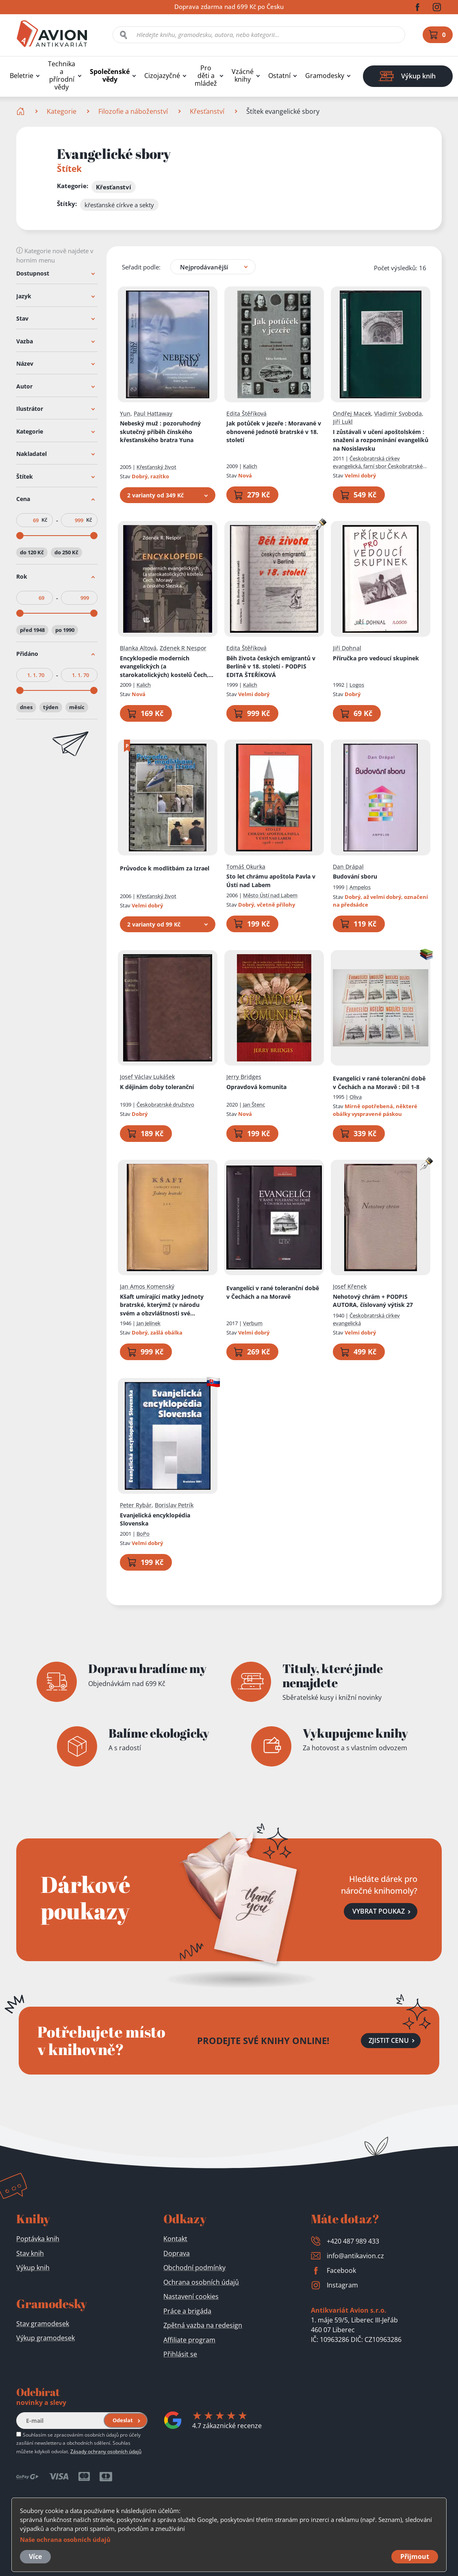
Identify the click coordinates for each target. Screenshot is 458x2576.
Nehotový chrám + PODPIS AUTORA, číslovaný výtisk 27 (373, 1300)
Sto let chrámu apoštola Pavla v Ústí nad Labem (270, 880)
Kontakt (175, 2238)
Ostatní (279, 76)
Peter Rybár (136, 1504)
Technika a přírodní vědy (61, 75)
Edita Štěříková (246, 413)
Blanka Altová (138, 648)
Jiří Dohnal (347, 648)
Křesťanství (207, 111)
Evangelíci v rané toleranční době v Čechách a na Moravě (272, 1292)
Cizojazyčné (162, 76)
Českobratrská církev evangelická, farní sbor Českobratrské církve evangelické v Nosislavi (378, 466)
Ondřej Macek (352, 413)
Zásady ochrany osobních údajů (105, 2451)
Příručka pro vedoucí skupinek (376, 658)
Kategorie (61, 111)
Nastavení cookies (191, 2296)
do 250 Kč (66, 552)
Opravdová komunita (256, 1086)
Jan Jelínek (149, 1323)
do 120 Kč (32, 552)
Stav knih (30, 2253)
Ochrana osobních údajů (201, 2282)
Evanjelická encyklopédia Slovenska (155, 1519)
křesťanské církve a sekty (119, 205)
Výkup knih (33, 2267)
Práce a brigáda (187, 2311)
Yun (125, 413)
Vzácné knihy (243, 75)
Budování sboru (355, 876)
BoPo (143, 1533)
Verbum (253, 1323)
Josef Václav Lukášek (147, 1077)
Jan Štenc (254, 1104)
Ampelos (360, 887)
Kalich (250, 466)
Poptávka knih (37, 2238)
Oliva (355, 1096)
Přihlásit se (180, 2354)
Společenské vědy (110, 75)
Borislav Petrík (174, 1504)
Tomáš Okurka (245, 866)
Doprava (176, 2253)
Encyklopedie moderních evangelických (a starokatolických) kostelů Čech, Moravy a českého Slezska (164, 666)
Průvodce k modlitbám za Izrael (164, 868)
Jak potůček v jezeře (273, 431)
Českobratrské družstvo (165, 1104)
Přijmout (414, 2556)
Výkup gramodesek (45, 2337)
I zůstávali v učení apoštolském (380, 440)
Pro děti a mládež (206, 75)
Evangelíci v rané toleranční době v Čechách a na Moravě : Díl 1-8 (379, 1082)
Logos (356, 684)
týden (51, 707)
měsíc (77, 707)
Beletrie (21, 76)
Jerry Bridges (243, 1077)
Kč (44, 520)
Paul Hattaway (153, 413)
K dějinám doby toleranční (157, 1086)
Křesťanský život (156, 467)
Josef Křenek (350, 1286)
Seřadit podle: (141, 267)
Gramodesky (324, 76)
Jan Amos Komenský (147, 1286)
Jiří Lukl (343, 421)
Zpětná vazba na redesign (202, 2325)
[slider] (20, 535)
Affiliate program (189, 2339)
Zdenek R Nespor (183, 648)
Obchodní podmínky (194, 2267)
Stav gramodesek (42, 2323)
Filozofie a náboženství (133, 111)
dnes (26, 707)
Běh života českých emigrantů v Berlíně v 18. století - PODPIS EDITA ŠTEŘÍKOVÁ (270, 666)
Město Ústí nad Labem (270, 894)
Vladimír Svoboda (398, 413)
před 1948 (32, 629)
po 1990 (64, 629)
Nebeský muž (160, 431)
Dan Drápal (348, 866)
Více (35, 2556)
